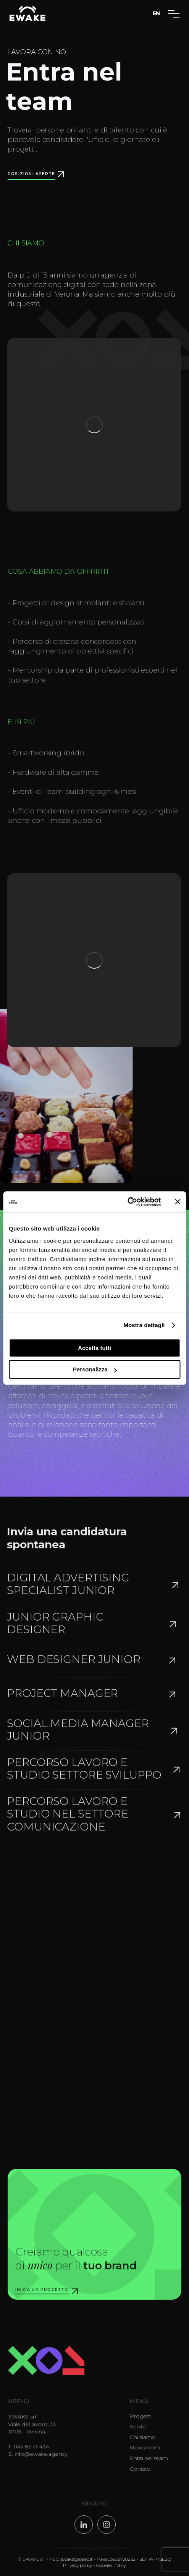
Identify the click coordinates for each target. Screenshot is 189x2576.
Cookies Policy (111, 2570)
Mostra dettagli (144, 1325)
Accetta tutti (94, 1348)
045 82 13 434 (36, 2455)
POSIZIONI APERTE (31, 173)
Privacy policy (77, 2570)
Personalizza (95, 1369)
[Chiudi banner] (177, 1202)
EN (156, 13)
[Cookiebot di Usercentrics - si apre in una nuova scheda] (127, 1202)
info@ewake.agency (46, 2463)
